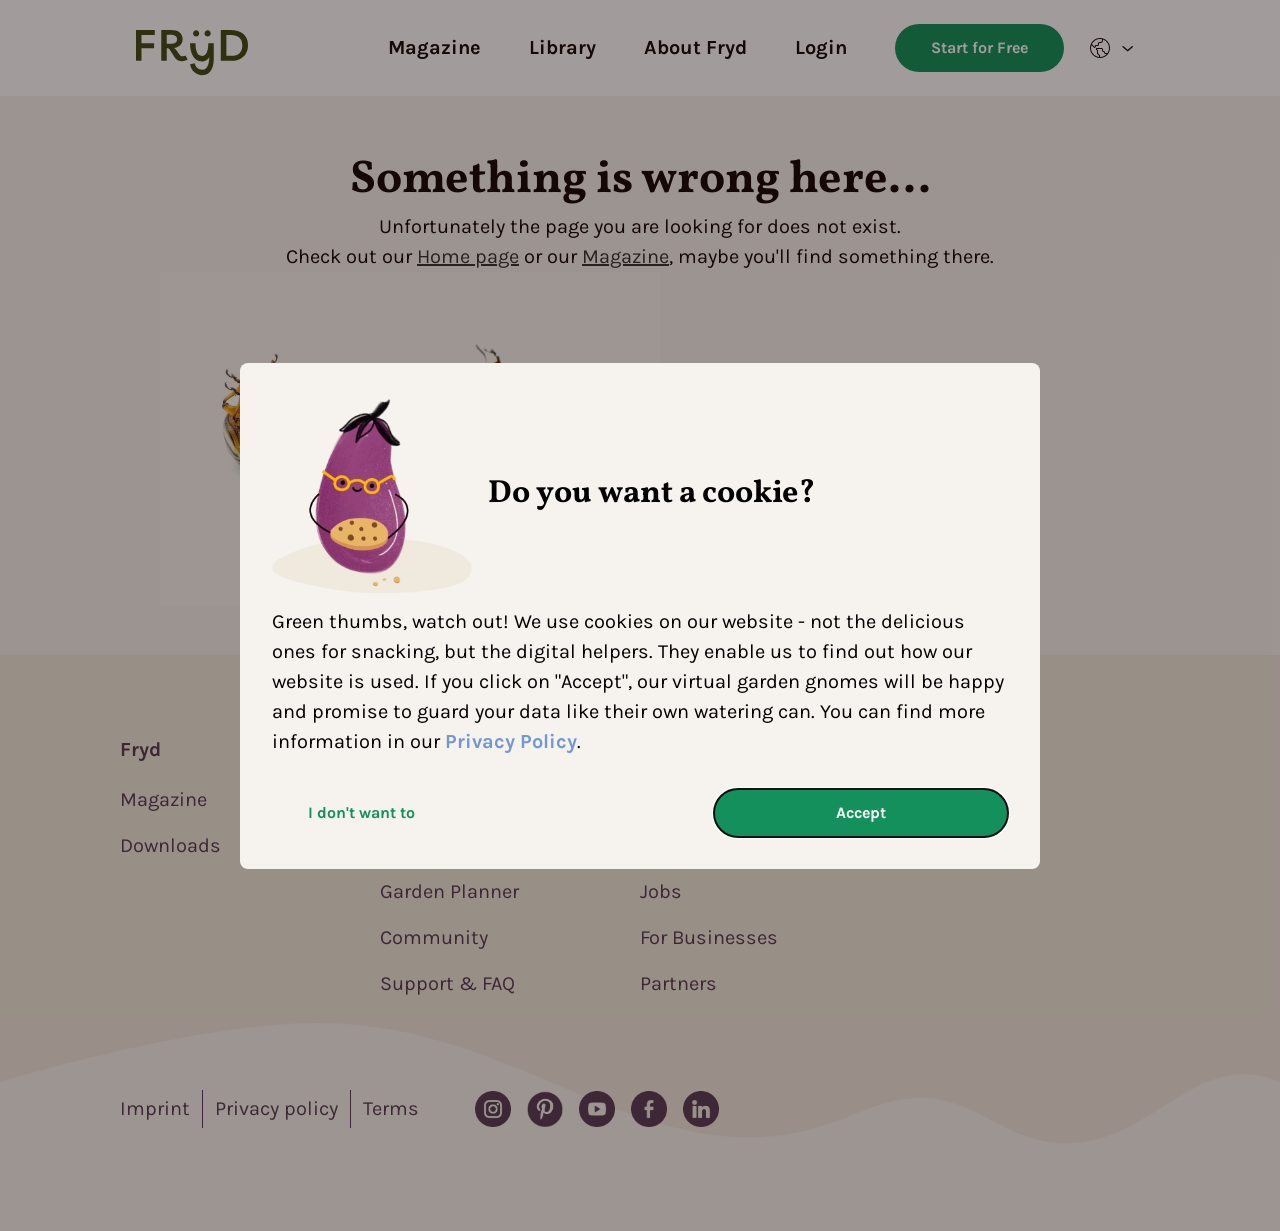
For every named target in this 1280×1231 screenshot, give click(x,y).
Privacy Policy (511, 741)
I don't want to (361, 812)
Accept (861, 812)
